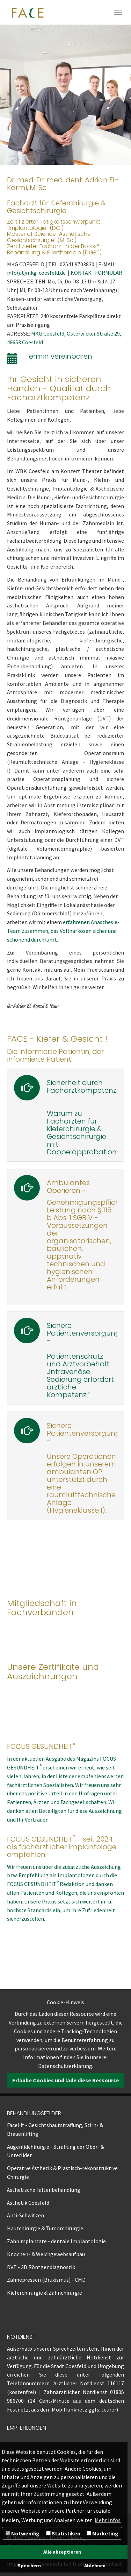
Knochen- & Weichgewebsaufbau (46, 2254)
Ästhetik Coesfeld (28, 2202)
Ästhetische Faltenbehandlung (43, 2189)
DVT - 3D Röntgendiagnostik (41, 2267)
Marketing (102, 2533)
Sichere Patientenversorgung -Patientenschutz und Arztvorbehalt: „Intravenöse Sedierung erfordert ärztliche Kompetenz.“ (83, 1360)
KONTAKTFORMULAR (96, 272)
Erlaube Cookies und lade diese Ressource (65, 2080)
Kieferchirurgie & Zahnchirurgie (44, 2292)
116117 (115, 2383)
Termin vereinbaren (58, 356)
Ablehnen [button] (94, 2565)
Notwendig (22, 2533)
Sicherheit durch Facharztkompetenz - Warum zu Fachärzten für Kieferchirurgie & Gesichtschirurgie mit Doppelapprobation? (83, 1117)
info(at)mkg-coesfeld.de (37, 272)
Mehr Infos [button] (108, 2520)
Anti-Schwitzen (25, 2215)
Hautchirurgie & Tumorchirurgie (45, 2228)
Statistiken (63, 2533)
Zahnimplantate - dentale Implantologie (56, 2241)
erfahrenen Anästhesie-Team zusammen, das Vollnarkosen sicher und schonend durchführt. (63, 931)
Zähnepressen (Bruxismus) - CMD (46, 2279)
